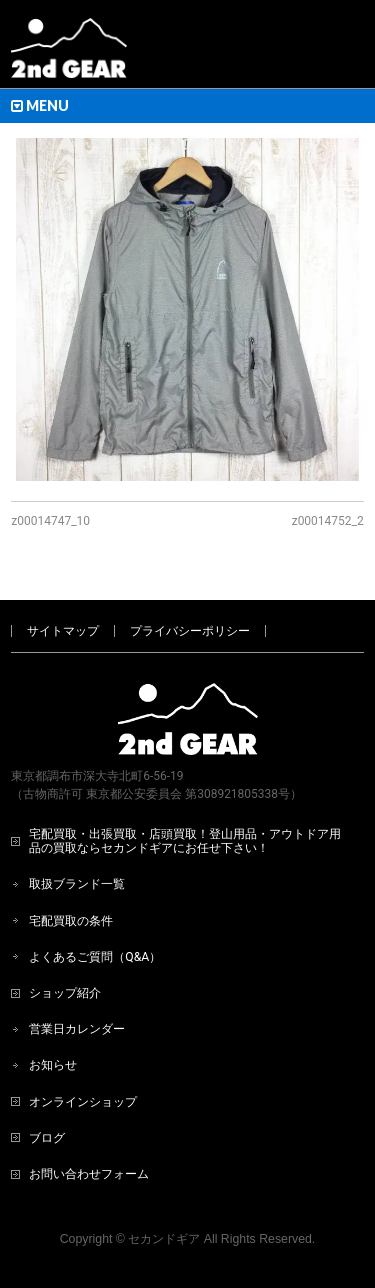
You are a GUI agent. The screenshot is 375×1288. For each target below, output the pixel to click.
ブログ (47, 1138)
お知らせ (53, 1065)
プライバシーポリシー (190, 631)
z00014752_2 (328, 521)
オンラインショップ (83, 1102)
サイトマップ (63, 631)
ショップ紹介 (65, 993)
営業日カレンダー (77, 1029)
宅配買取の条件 (71, 921)
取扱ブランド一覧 (77, 884)
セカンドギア (164, 1239)
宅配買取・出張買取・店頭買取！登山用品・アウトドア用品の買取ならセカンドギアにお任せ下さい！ (185, 841)
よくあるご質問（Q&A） (95, 957)
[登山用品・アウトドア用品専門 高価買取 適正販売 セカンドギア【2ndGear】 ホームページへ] (69, 55)
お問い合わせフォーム (89, 1174)
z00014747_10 (50, 521)
